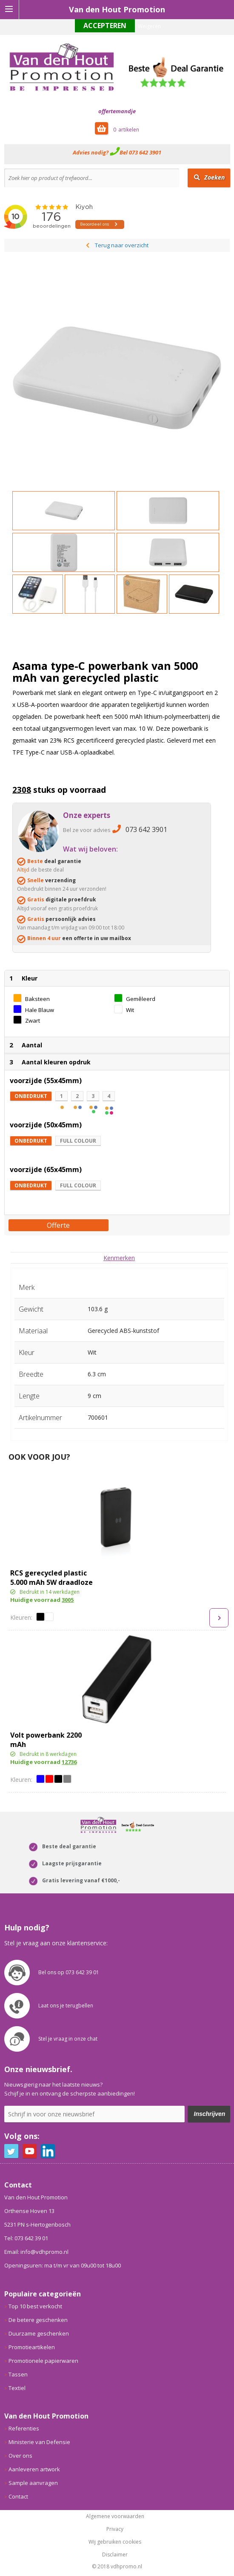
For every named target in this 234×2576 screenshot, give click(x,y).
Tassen (18, 2374)
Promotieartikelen (32, 2347)
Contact (18, 2496)
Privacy (114, 2529)
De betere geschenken (38, 2320)
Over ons (20, 2455)
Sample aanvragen (33, 2483)
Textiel (17, 2388)
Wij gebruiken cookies (114, 2542)
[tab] (119, 1258)
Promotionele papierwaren (43, 2360)
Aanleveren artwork (34, 2469)
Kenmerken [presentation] (119, 1258)
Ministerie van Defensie (39, 2442)
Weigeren (149, 26)
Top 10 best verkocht (35, 2306)
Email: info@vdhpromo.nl (36, 2252)
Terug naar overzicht (121, 245)
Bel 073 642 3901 (140, 152)
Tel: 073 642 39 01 (26, 2238)
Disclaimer (115, 2554)
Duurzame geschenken (39, 2333)
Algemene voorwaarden (115, 2516)
